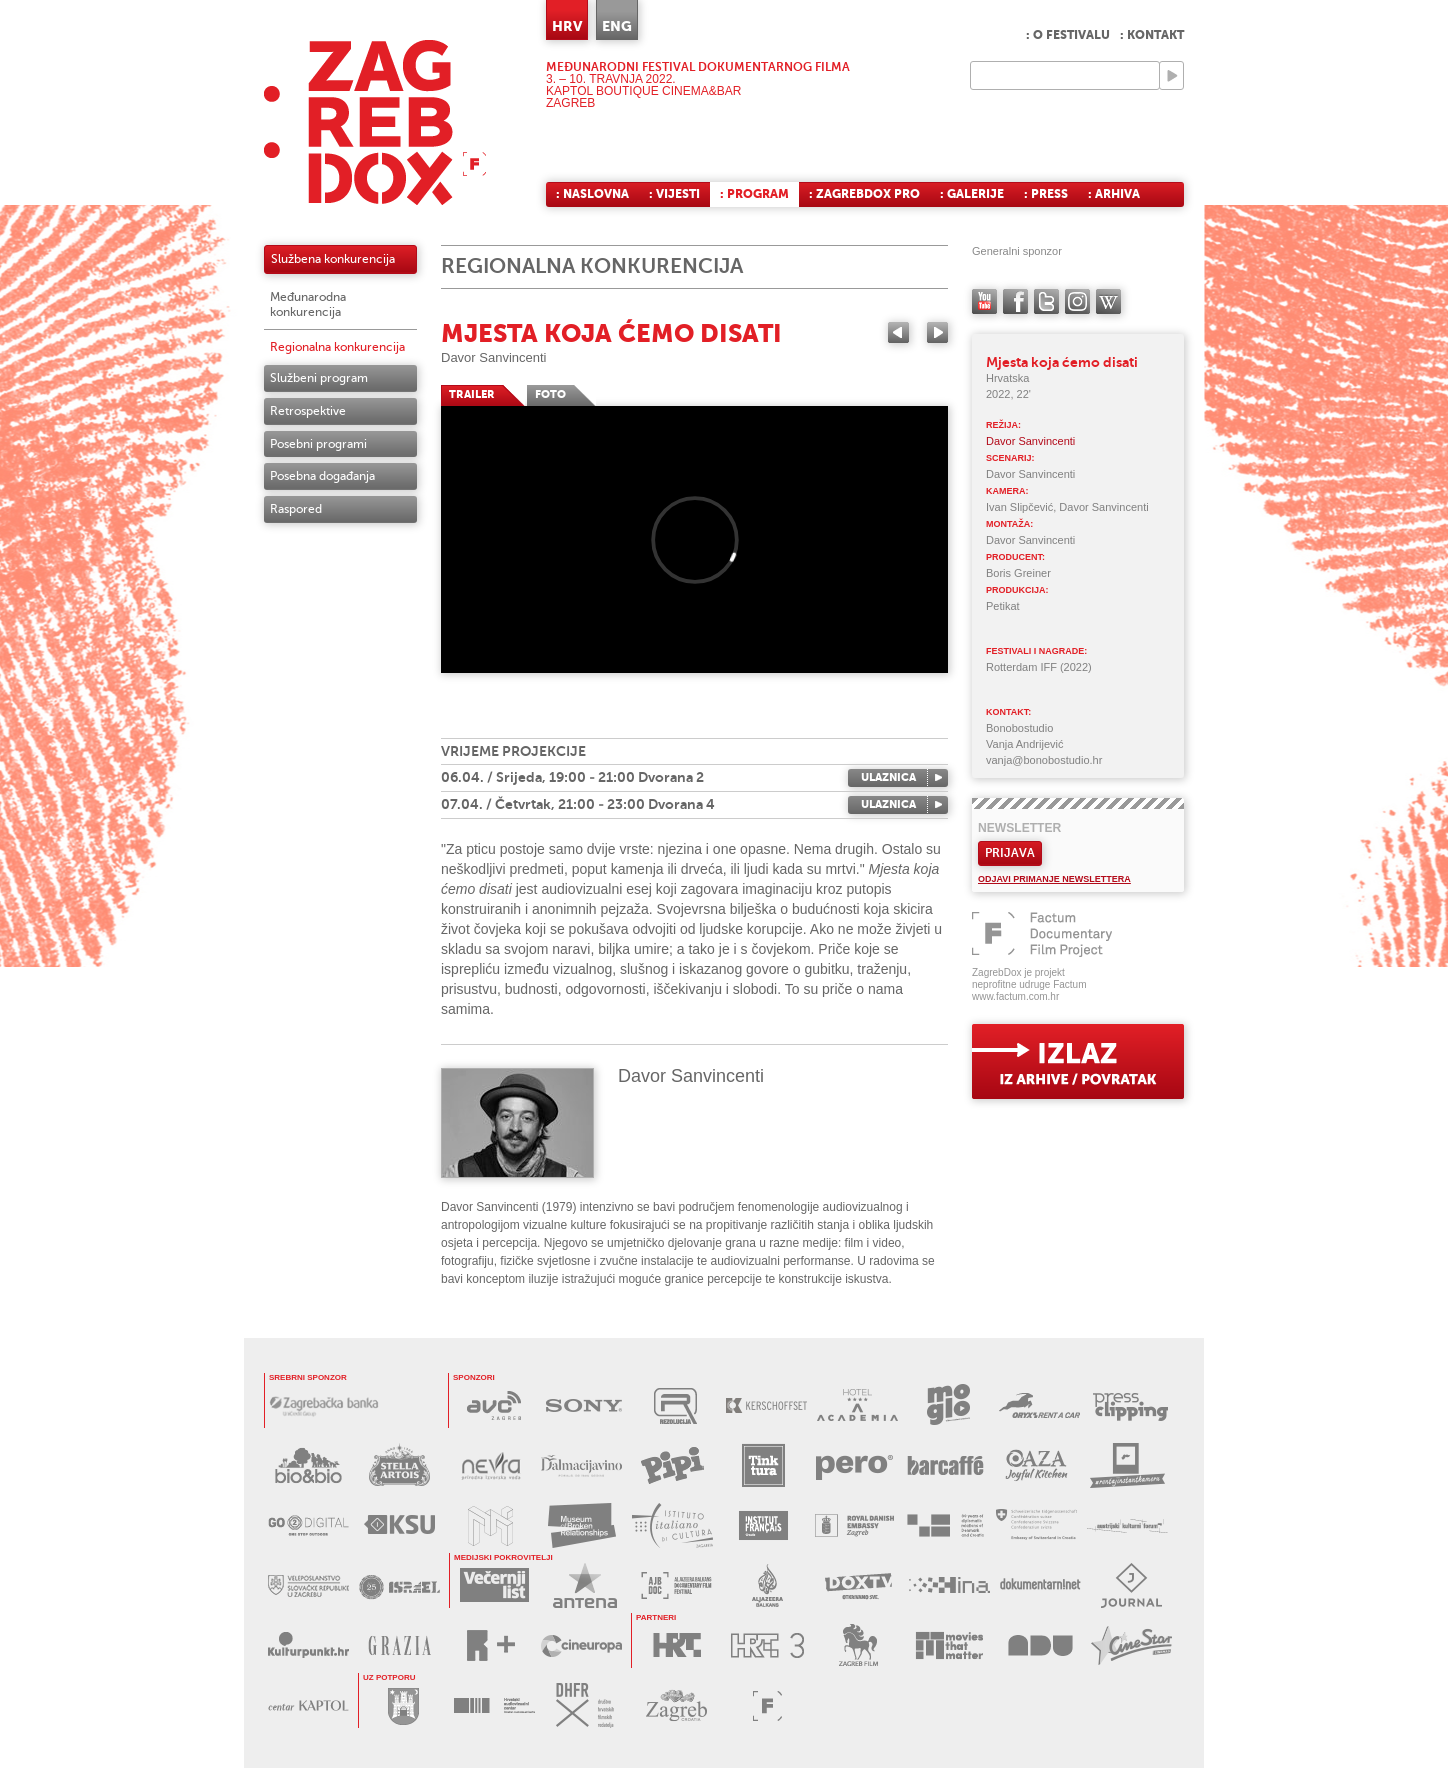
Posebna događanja (322, 476)
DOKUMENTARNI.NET (1040, 1585)
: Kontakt (1152, 35)
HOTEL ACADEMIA (857, 1405)
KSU (399, 1525)
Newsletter (1019, 828)
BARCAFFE (945, 1465)
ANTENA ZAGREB (585, 1585)
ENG (617, 26)
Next (937, 332)
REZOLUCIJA (675, 1405)
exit (1078, 1061)
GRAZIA (399, 1645)
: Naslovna (592, 194)
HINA (949, 1585)
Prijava (1010, 853)
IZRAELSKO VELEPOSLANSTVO (399, 1585)
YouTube (984, 301)
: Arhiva (1114, 194)
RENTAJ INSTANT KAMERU (1127, 1465)
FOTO (550, 394)
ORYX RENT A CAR (1039, 1405)
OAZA (1036, 1465)
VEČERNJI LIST (494, 1585)
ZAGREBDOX (375, 122)
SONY (584, 1405)
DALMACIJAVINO (581, 1465)
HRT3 (767, 1645)
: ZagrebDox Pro (864, 194)
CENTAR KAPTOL (308, 1705)
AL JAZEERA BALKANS (676, 1585)
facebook (1015, 301)
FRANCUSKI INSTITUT (763, 1525)
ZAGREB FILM (858, 1645)
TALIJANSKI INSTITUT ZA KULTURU (672, 1525)
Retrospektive (308, 411)
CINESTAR (1131, 1645)
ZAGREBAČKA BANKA (324, 1405)
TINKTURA (763, 1465)
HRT (676, 1645)
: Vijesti (674, 194)
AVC (493, 1405)
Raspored (296, 509)
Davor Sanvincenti (494, 357)
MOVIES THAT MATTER (949, 1645)
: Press (1046, 194)
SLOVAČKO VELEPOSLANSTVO (308, 1585)
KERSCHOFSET (766, 1405)
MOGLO (948, 1405)
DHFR (585, 1705)
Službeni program (319, 378)
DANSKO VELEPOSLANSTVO (854, 1525)
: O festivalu (1068, 35)
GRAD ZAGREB (403, 1705)
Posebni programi (318, 444)
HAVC (494, 1705)
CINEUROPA (581, 1645)
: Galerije (972, 194)
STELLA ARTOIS (399, 1465)
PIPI (672, 1465)
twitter (1046, 301)
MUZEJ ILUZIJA (490, 1525)
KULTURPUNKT (308, 1645)
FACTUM (767, 1705)
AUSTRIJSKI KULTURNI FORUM (1127, 1525)
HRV (567, 26)
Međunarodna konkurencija (308, 304)
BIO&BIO (308, 1465)
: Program (754, 194)
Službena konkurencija (333, 259)
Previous (898, 332)
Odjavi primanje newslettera (1054, 879)
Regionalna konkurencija (337, 347)
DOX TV (858, 1585)
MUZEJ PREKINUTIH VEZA (581, 1525)
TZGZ (676, 1705)
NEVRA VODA (490, 1465)
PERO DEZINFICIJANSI (854, 1465)
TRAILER (472, 394)
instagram (1077, 301)
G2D (308, 1525)
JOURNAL (1131, 1585)
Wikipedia (1108, 301)
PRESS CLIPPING (1130, 1405)
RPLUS (490, 1645)
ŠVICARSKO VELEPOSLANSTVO (1036, 1525)
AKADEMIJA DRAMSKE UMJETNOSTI (1040, 1645)
